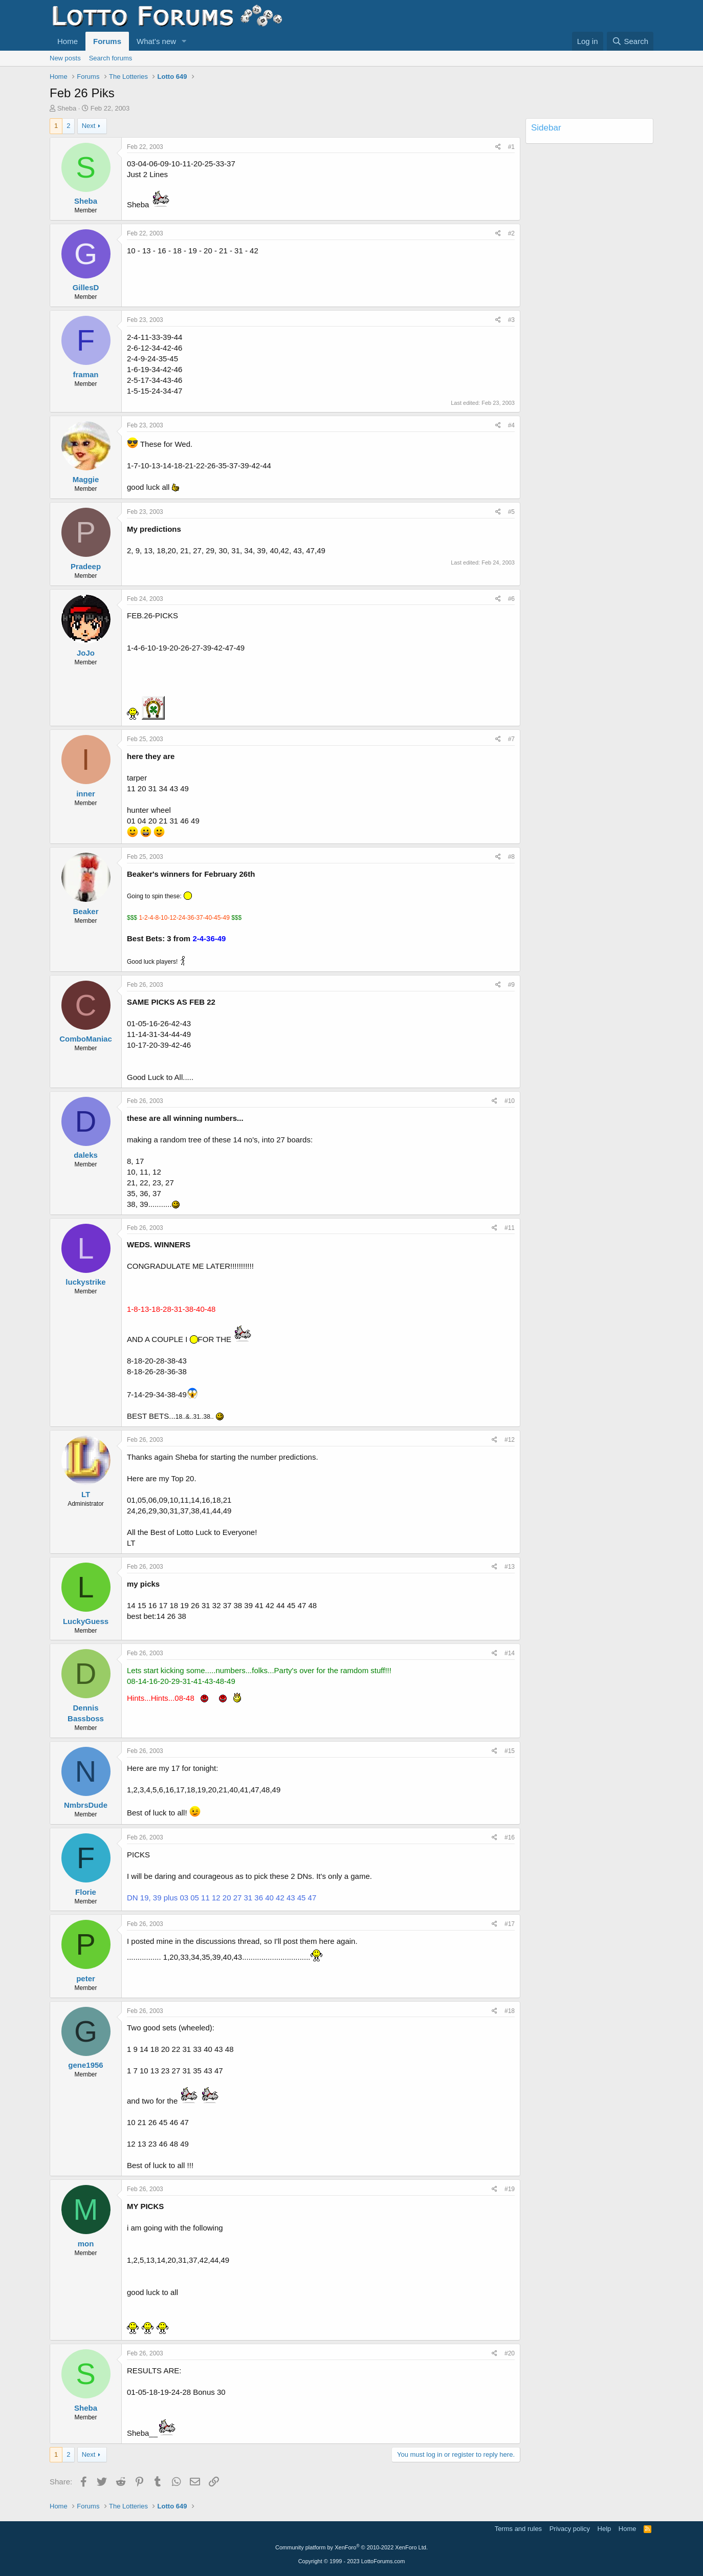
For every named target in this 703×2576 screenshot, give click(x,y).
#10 (509, 1101)
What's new (156, 41)
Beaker (85, 911)
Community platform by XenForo (351, 2547)
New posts (65, 58)
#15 (509, 1751)
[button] (184, 41)
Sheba (67, 108)
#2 (511, 233)
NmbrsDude (85, 1805)
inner (85, 793)
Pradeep (86, 566)
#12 (509, 1439)
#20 (509, 2353)
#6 (511, 598)
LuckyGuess (85, 1621)
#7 (511, 739)
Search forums (111, 58)
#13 (509, 1566)
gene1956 (85, 2065)
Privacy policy (570, 2528)
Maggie (86, 479)
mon (86, 2243)
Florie (85, 1892)
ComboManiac (85, 1038)
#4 (511, 425)
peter (85, 1978)
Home (67, 41)
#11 (509, 1227)
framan (85, 374)
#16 (509, 1837)
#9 (511, 984)
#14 (509, 1653)
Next (89, 125)
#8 (511, 856)
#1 (511, 146)
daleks (86, 1155)
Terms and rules (518, 2528)
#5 (511, 511)
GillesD (86, 287)
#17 (509, 1924)
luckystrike (85, 1282)
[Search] (630, 41)
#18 (509, 2011)
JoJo (86, 652)
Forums (107, 41)
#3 (511, 319)
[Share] (498, 147)
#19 (509, 2189)
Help (604, 2528)
